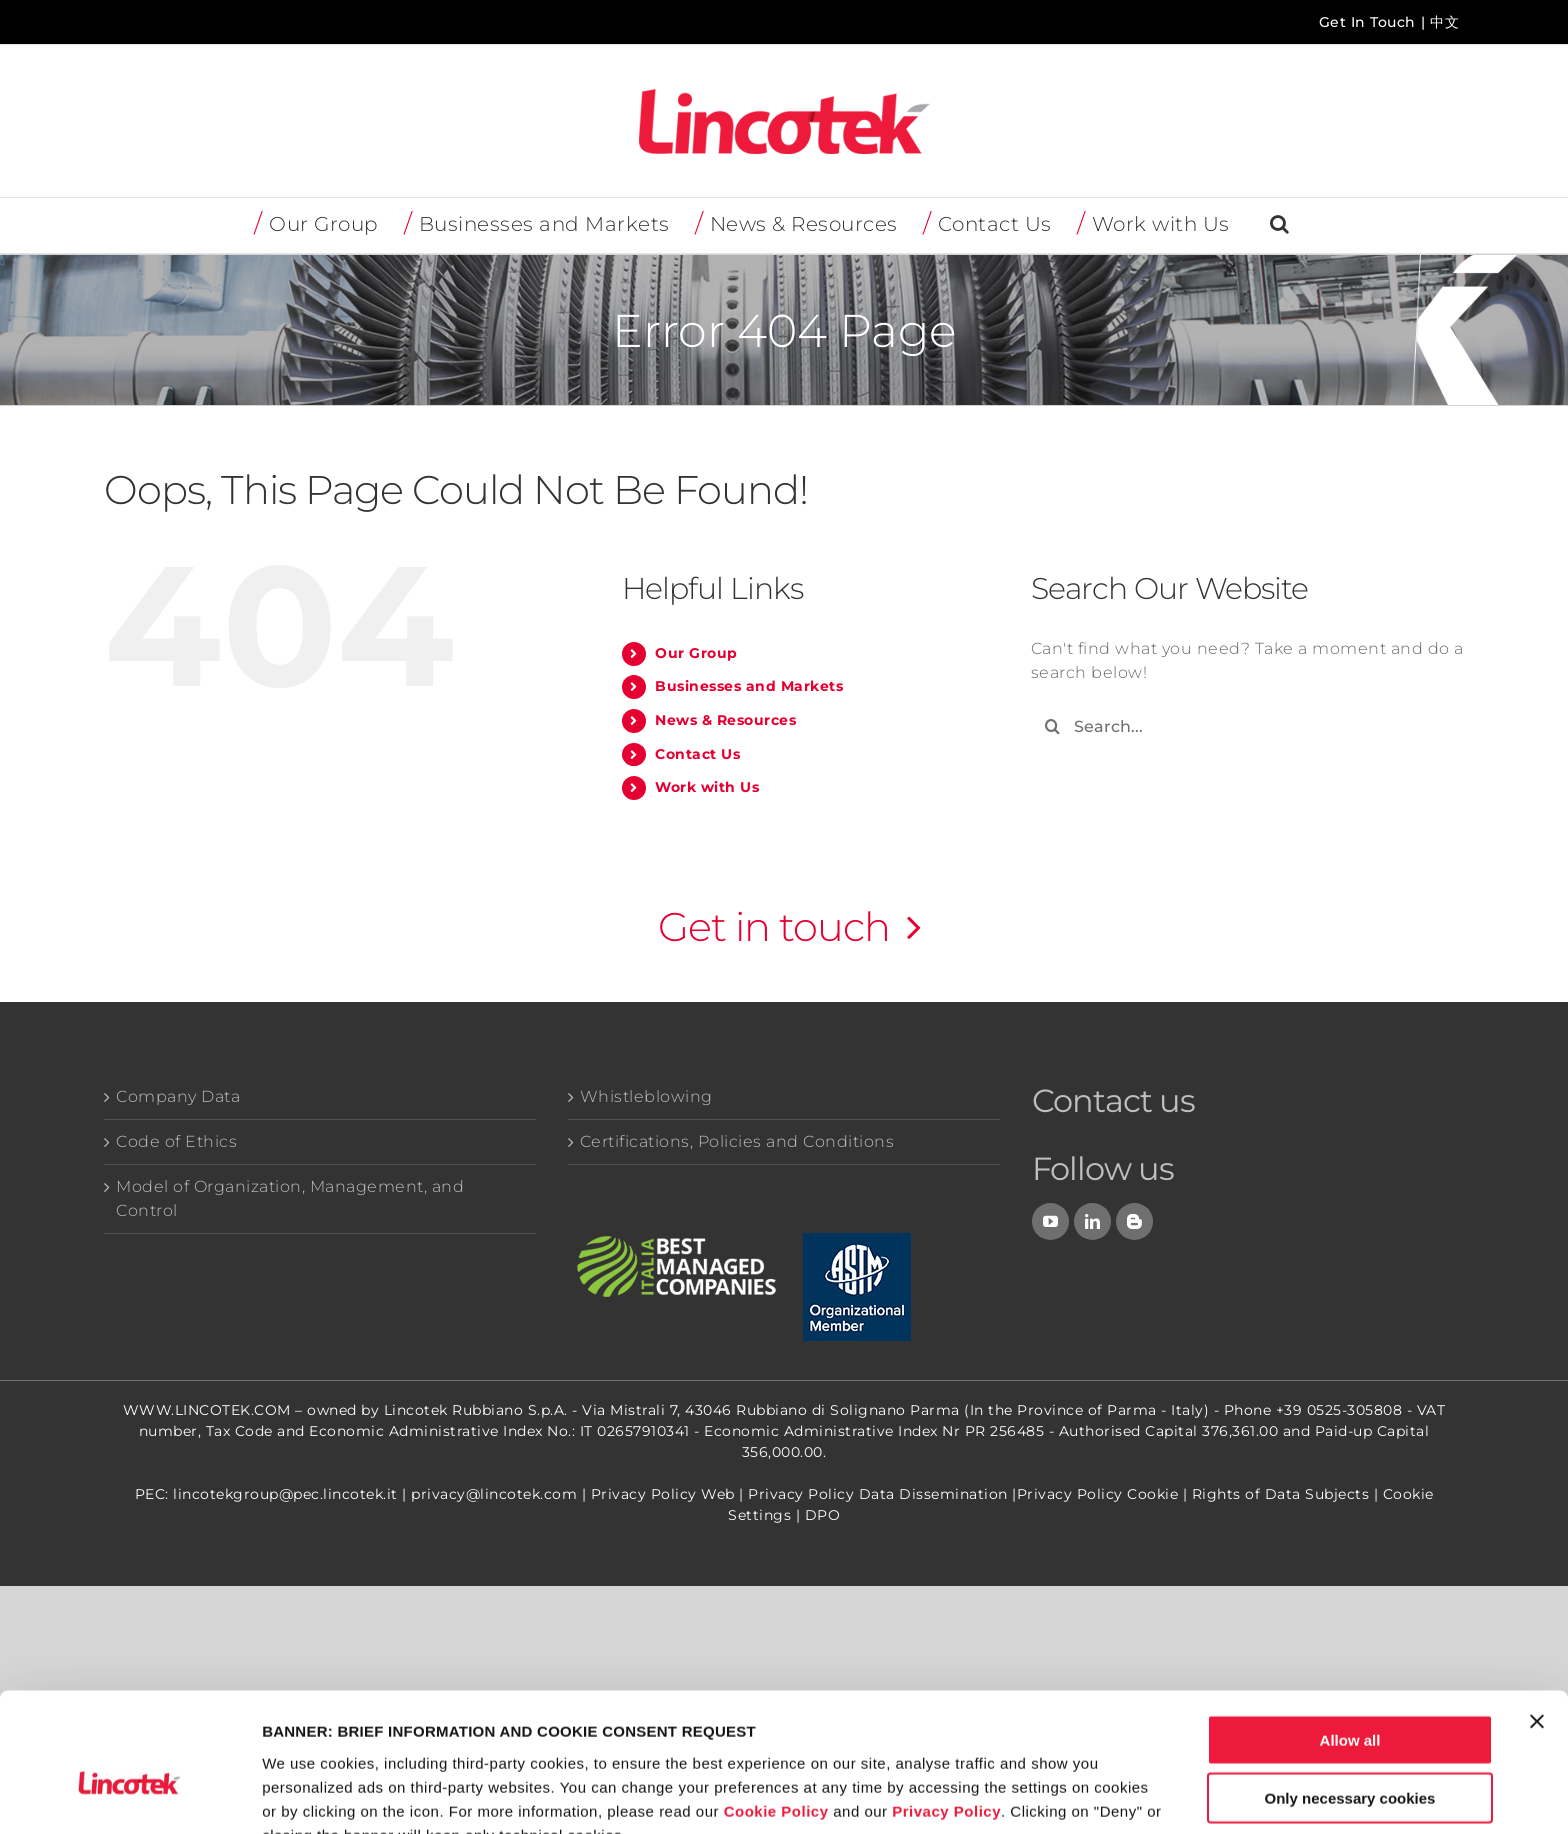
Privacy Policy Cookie (1098, 1494)
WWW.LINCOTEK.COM (207, 1410)
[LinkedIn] (1093, 1221)
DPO (823, 1515)
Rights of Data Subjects (1281, 1494)
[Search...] (1247, 726)
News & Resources (725, 720)
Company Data (178, 1096)
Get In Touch (1367, 22)
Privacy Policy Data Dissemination (878, 1494)
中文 (1444, 22)
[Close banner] (1537, 1616)
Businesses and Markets (749, 686)
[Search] (1052, 726)
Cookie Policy (776, 1705)
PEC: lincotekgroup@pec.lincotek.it (266, 1494)
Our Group (696, 653)
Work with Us (707, 787)
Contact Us (697, 754)
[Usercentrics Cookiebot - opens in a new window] (129, 1795)
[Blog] (1135, 1221)
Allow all (1350, 1634)
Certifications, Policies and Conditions (737, 1141)
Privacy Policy (946, 1705)
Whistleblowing (646, 1096)
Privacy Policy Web (663, 1494)
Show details (1049, 1794)
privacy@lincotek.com (494, 1494)
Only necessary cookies (1350, 1693)
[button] (1280, 225)
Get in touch (774, 926)
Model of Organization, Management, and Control (290, 1198)
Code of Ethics (176, 1141)
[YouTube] (1051, 1221)
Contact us (1113, 1100)
